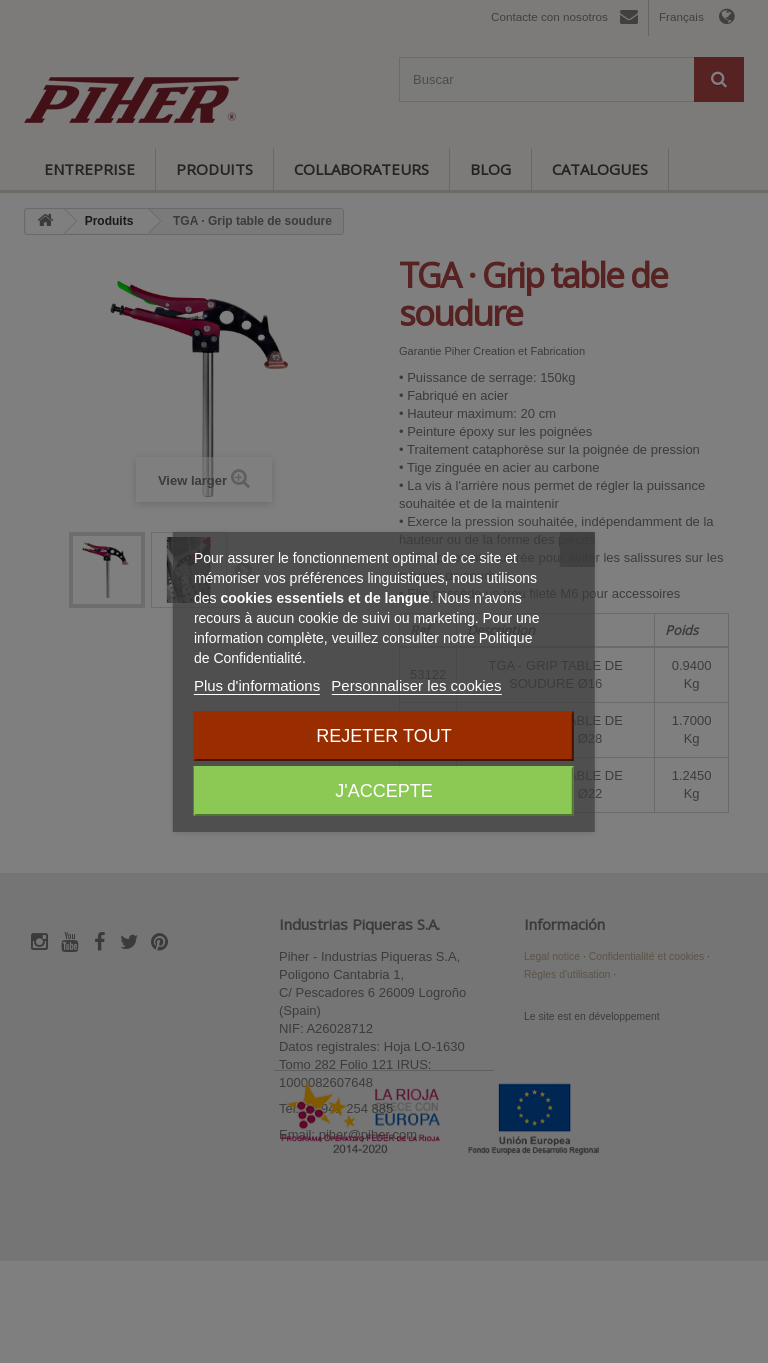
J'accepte (383, 791)
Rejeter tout (383, 736)
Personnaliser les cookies (416, 685)
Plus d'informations (257, 685)
